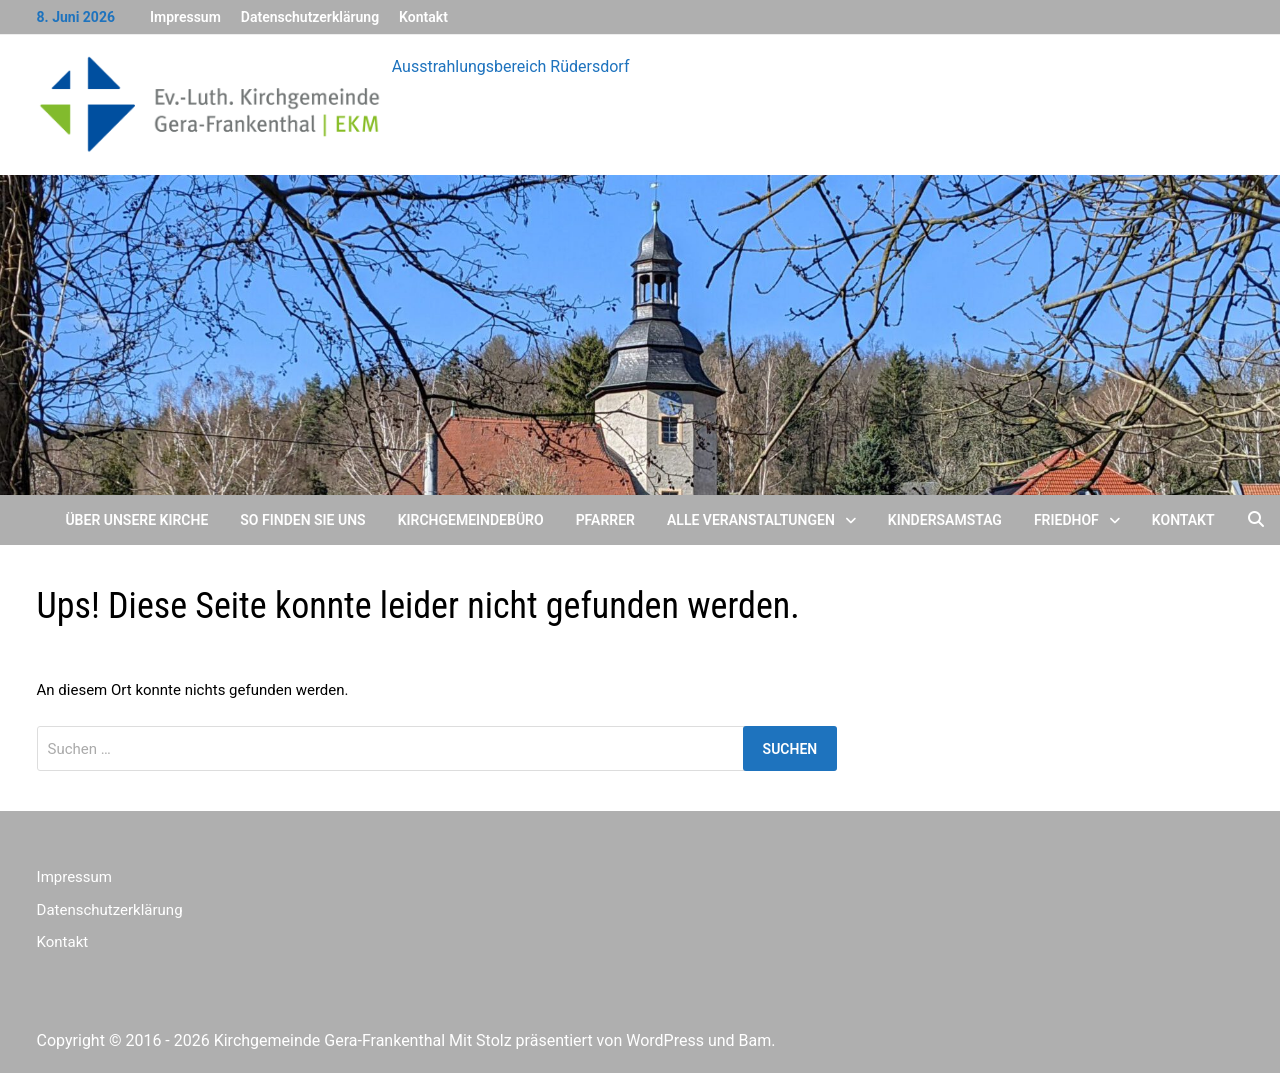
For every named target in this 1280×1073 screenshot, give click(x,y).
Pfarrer (605, 520)
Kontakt (423, 17)
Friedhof (1066, 520)
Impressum (185, 17)
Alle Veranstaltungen (751, 520)
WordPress (665, 1040)
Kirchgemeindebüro (471, 520)
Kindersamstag (945, 520)
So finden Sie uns (302, 520)
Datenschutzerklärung (310, 17)
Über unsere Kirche (136, 520)
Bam (755, 1040)
